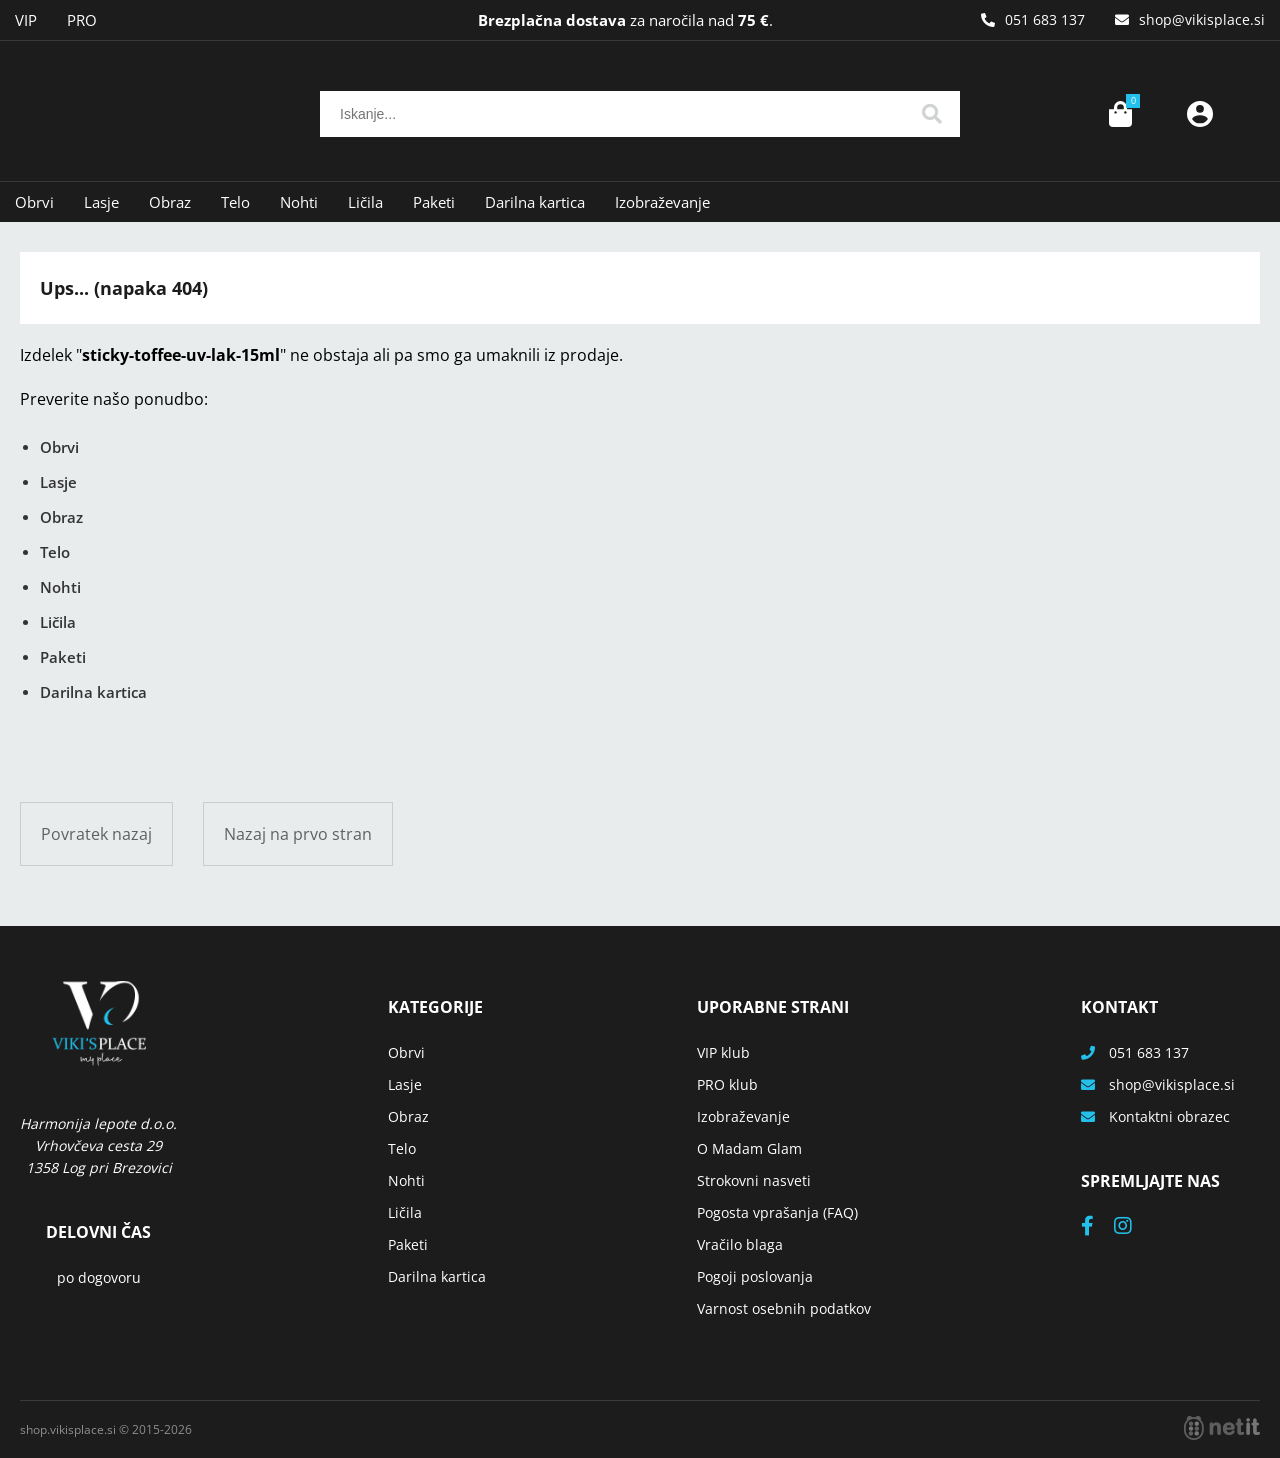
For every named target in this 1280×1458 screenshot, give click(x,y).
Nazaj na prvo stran (298, 834)
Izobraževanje (662, 202)
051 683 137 (1045, 19)
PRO (82, 20)
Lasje (101, 202)
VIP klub (723, 1052)
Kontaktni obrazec (1169, 1116)
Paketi (434, 202)
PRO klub (727, 1084)
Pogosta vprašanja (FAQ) (777, 1212)
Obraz (170, 202)
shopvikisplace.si (1202, 19)
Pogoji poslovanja (755, 1276)
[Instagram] (1133, 1227)
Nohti (299, 202)
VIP (26, 20)
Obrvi (34, 202)
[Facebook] (1097, 1227)
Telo (235, 202)
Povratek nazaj (96, 834)
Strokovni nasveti (754, 1180)
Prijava (1200, 114)
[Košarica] (1120, 114)
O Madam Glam (749, 1148)
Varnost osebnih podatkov (784, 1308)
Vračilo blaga (740, 1244)
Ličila (365, 202)
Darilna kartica (535, 202)
